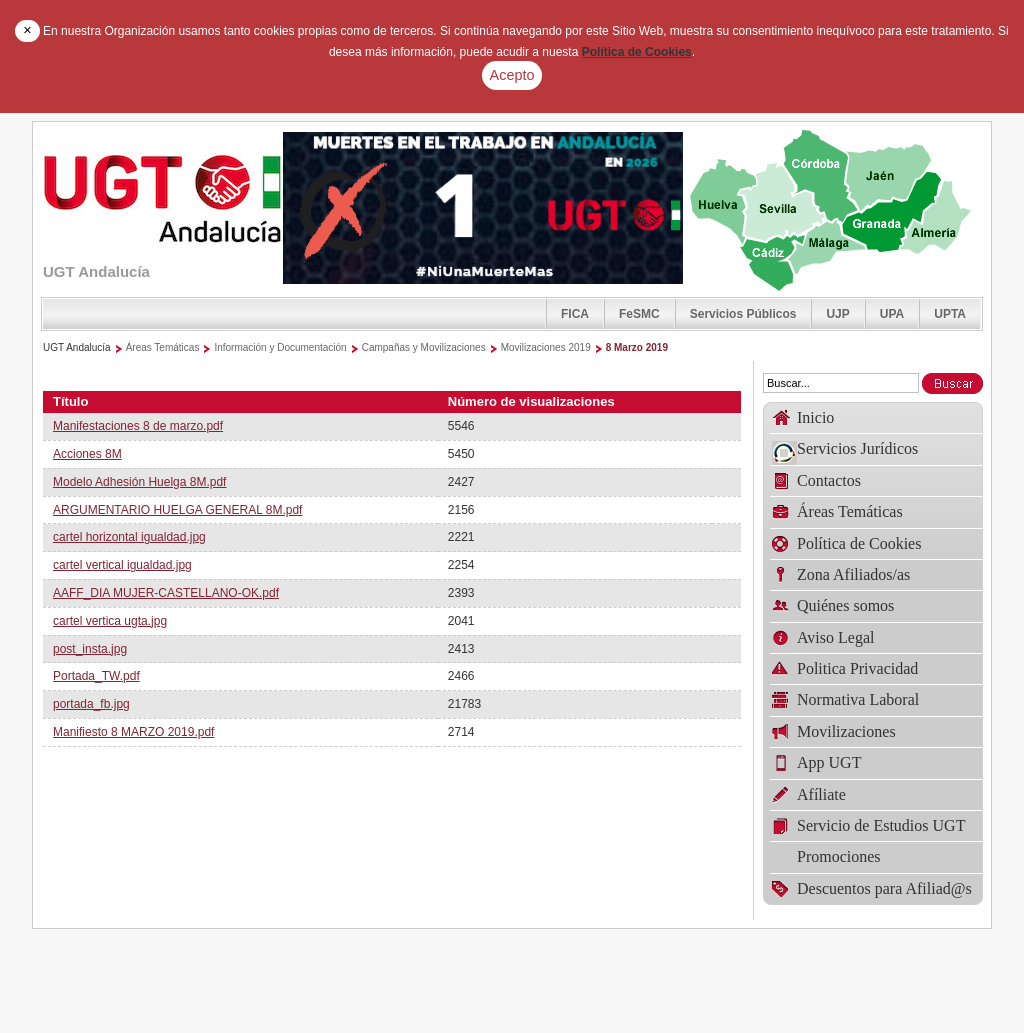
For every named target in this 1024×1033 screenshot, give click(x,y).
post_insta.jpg (90, 649)
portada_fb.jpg (91, 704)
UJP (837, 314)
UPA (892, 314)
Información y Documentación (280, 347)
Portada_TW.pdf (96, 676)
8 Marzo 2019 (637, 347)
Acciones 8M (87, 454)
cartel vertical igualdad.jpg (122, 565)
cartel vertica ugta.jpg (110, 621)
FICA (575, 314)
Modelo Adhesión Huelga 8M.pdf (139, 482)
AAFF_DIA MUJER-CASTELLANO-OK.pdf (166, 593)
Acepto (512, 75)
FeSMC (639, 314)
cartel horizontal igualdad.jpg (129, 537)
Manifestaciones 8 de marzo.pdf (138, 426)
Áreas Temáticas (163, 347)
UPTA (950, 314)
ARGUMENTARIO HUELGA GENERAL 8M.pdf (177, 510)
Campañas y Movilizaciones (424, 347)
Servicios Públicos (743, 314)
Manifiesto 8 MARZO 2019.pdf (133, 732)
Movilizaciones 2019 (546, 347)
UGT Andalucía (77, 347)
